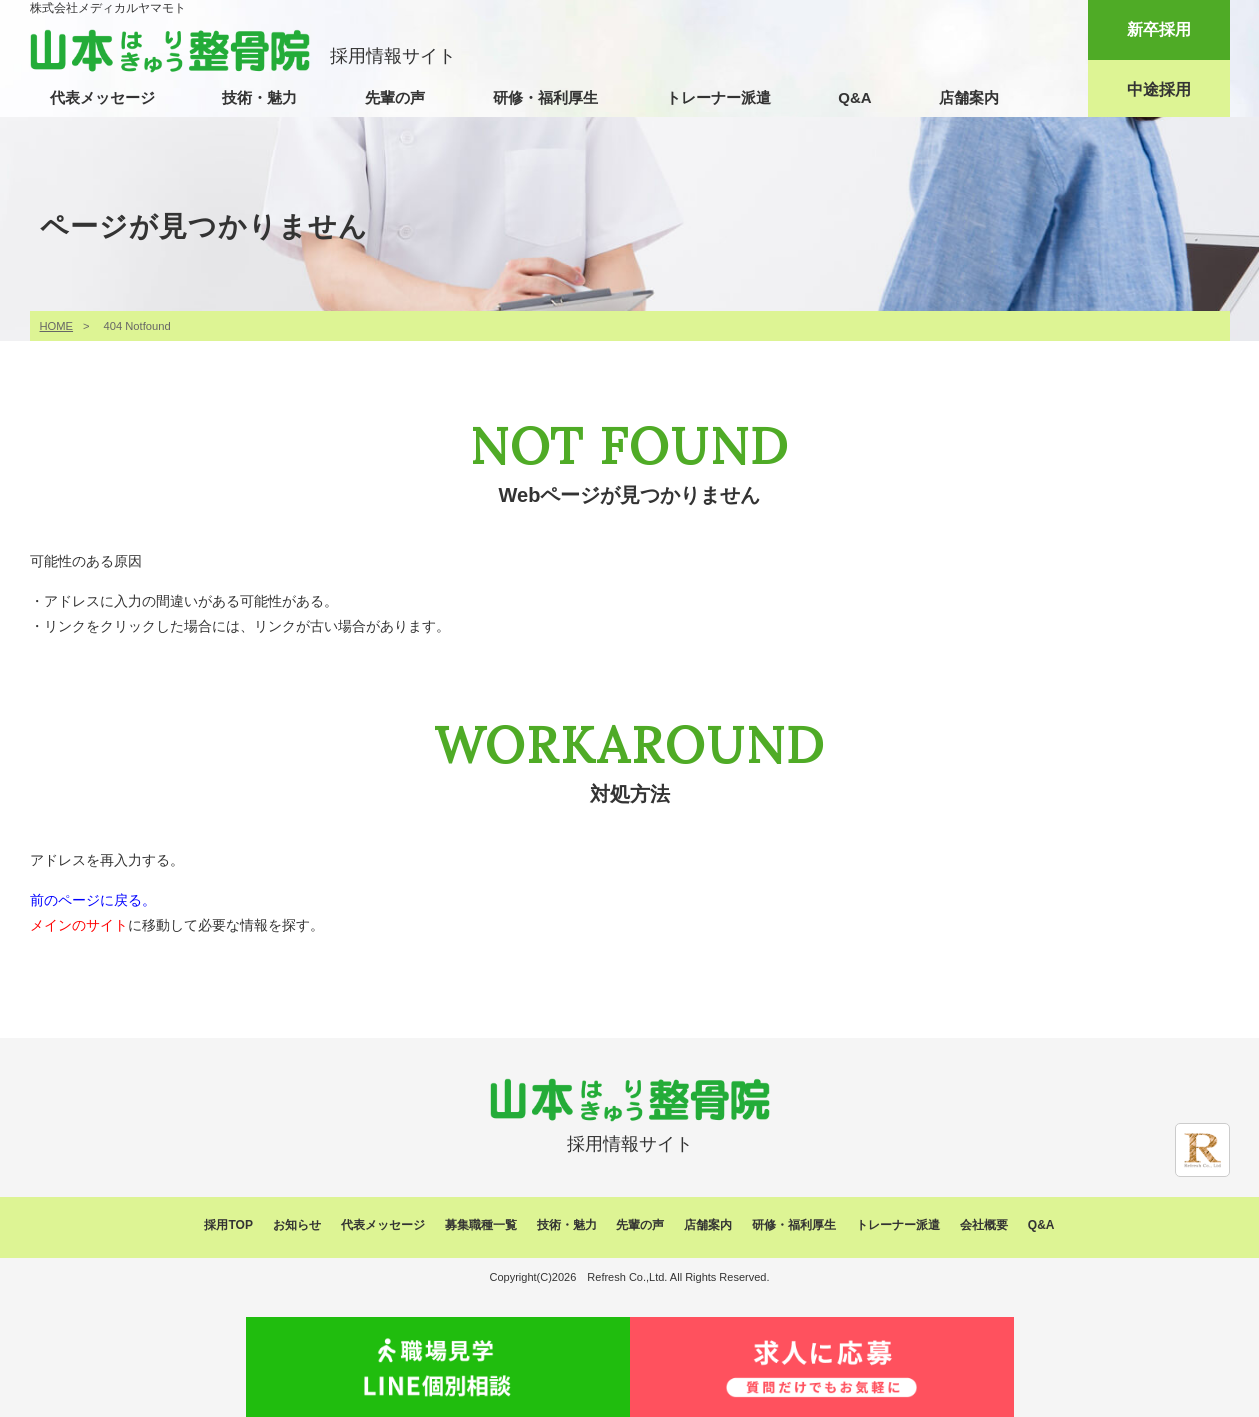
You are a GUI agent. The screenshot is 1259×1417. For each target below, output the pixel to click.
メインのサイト (79, 925)
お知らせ (297, 1225)
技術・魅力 (259, 97)
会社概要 (984, 1225)
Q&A (854, 97)
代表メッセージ (102, 97)
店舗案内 (969, 97)
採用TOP (228, 1225)
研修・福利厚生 (545, 97)
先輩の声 (395, 97)
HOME (57, 326)
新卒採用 (1159, 29)
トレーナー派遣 (718, 97)
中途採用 (1159, 89)
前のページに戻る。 (93, 900)
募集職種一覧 (481, 1225)
